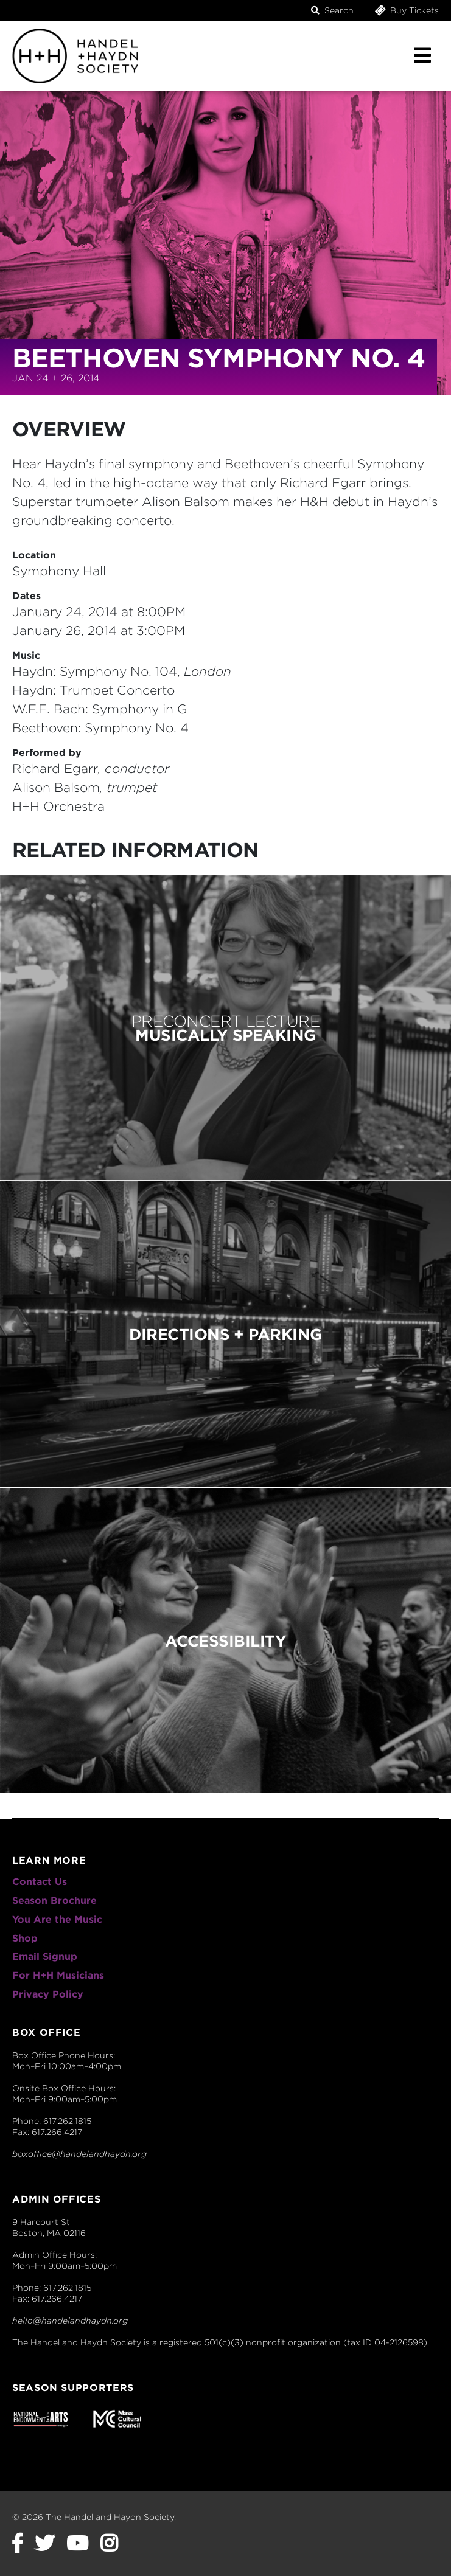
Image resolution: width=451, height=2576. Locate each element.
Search (332, 10)
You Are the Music (57, 1919)
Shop (25, 1938)
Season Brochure (54, 1900)
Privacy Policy (47, 1994)
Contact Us (39, 1881)
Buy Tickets (406, 10)
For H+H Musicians (58, 1975)
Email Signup (44, 1956)
